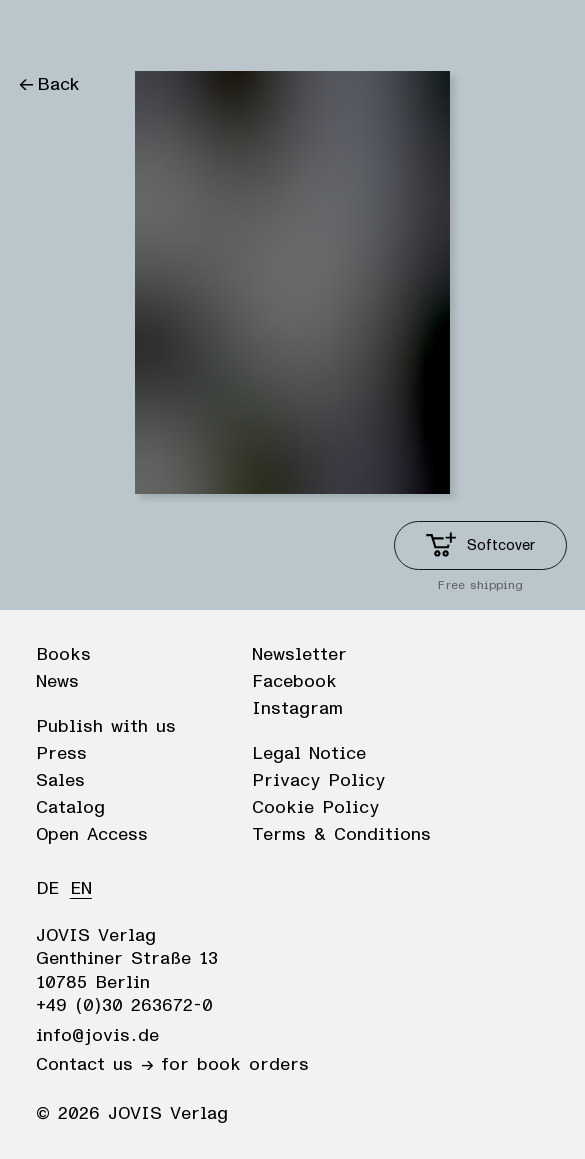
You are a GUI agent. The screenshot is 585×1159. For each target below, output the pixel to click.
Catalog (70, 808)
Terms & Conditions (341, 835)
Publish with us (106, 727)
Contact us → (94, 1065)
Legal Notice (309, 754)
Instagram (297, 709)
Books (63, 655)
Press (61, 754)
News (57, 682)
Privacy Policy (318, 781)
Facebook (294, 682)
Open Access (92, 835)
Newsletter (299, 655)
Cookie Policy (315, 808)
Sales (60, 781)
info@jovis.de (97, 1036)
